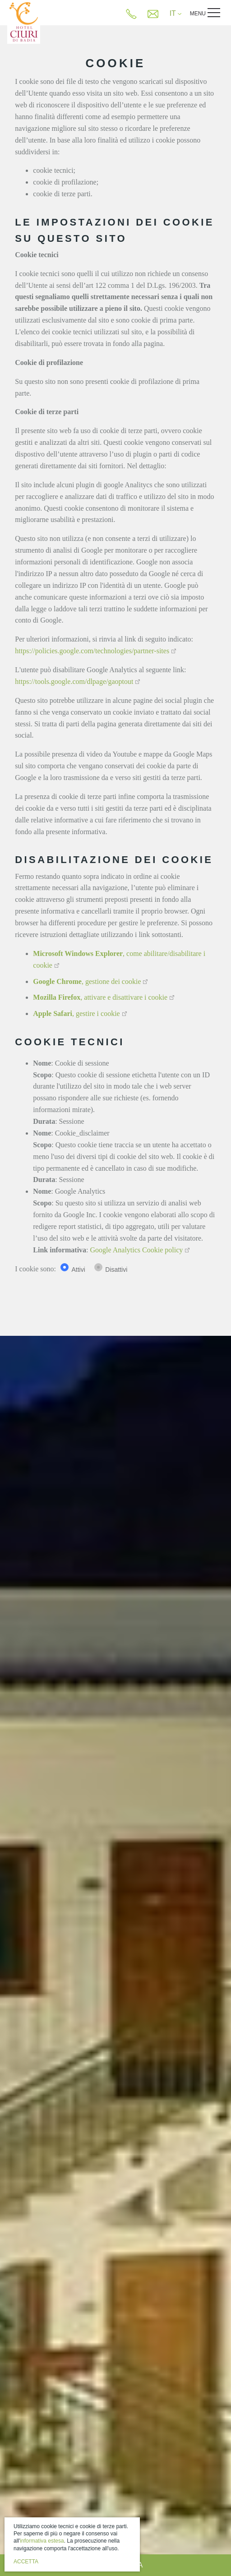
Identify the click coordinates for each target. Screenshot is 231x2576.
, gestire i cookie (76, 1013)
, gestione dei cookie (87, 981)
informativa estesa (42, 2541)
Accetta (26, 2561)
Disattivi (116, 1269)
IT (175, 13)
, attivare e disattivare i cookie (100, 997)
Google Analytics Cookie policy (136, 1250)
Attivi (78, 1269)
